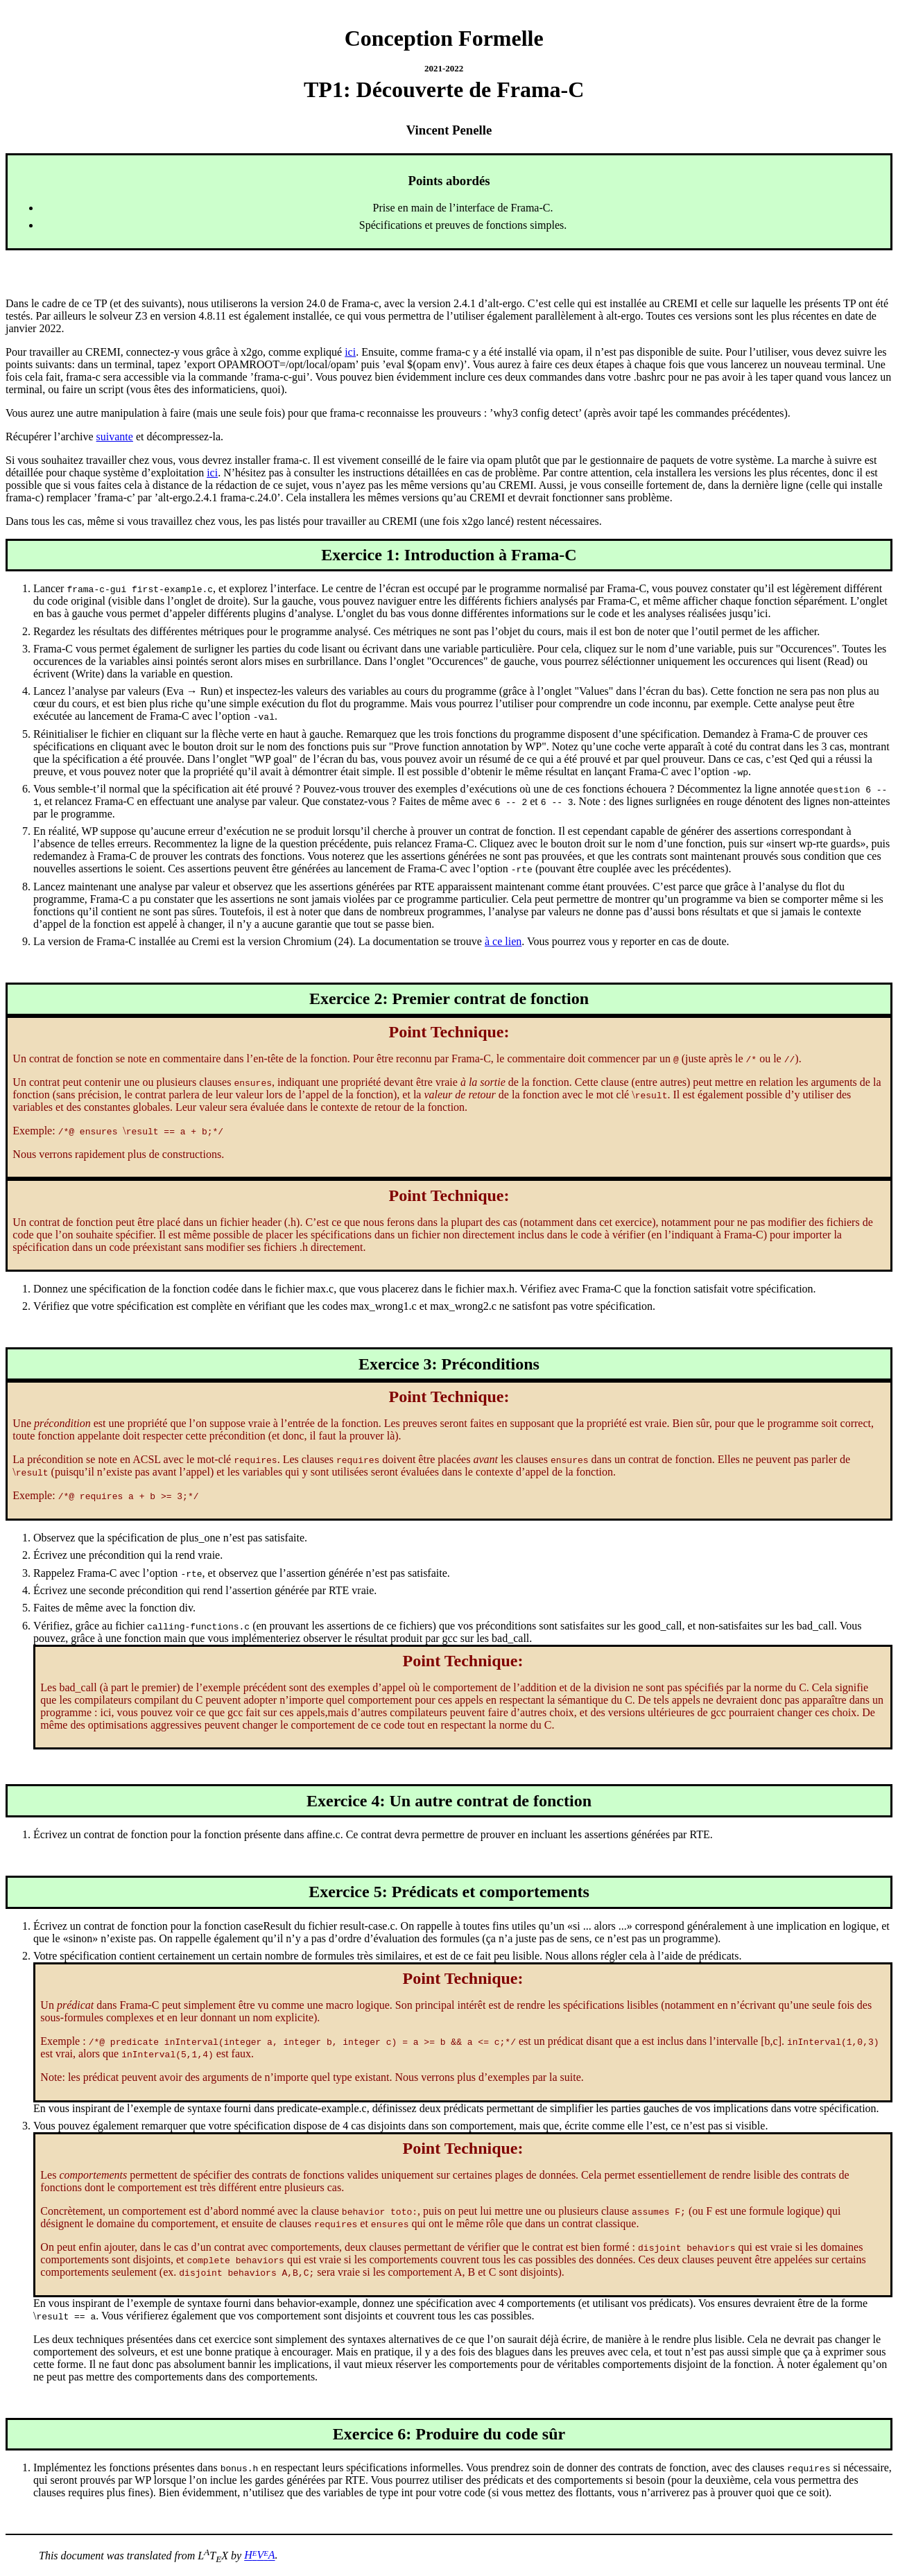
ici (350, 352)
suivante (114, 436)
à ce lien (503, 941)
